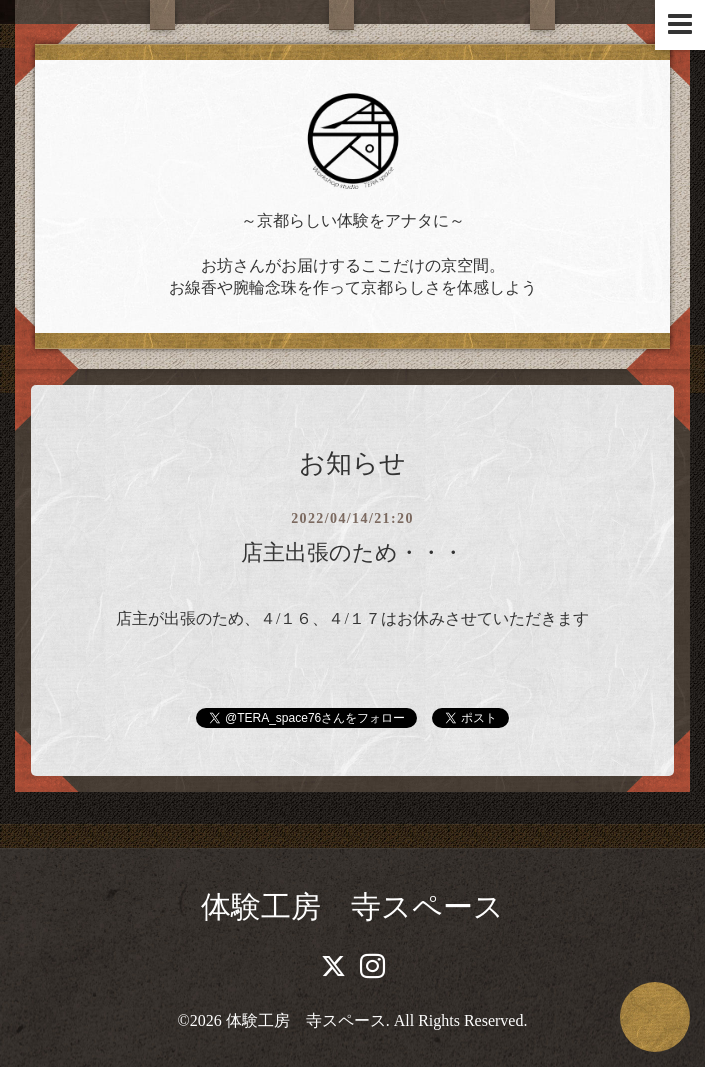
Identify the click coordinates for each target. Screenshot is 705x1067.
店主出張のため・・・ (352, 552)
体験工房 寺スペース (352, 906)
